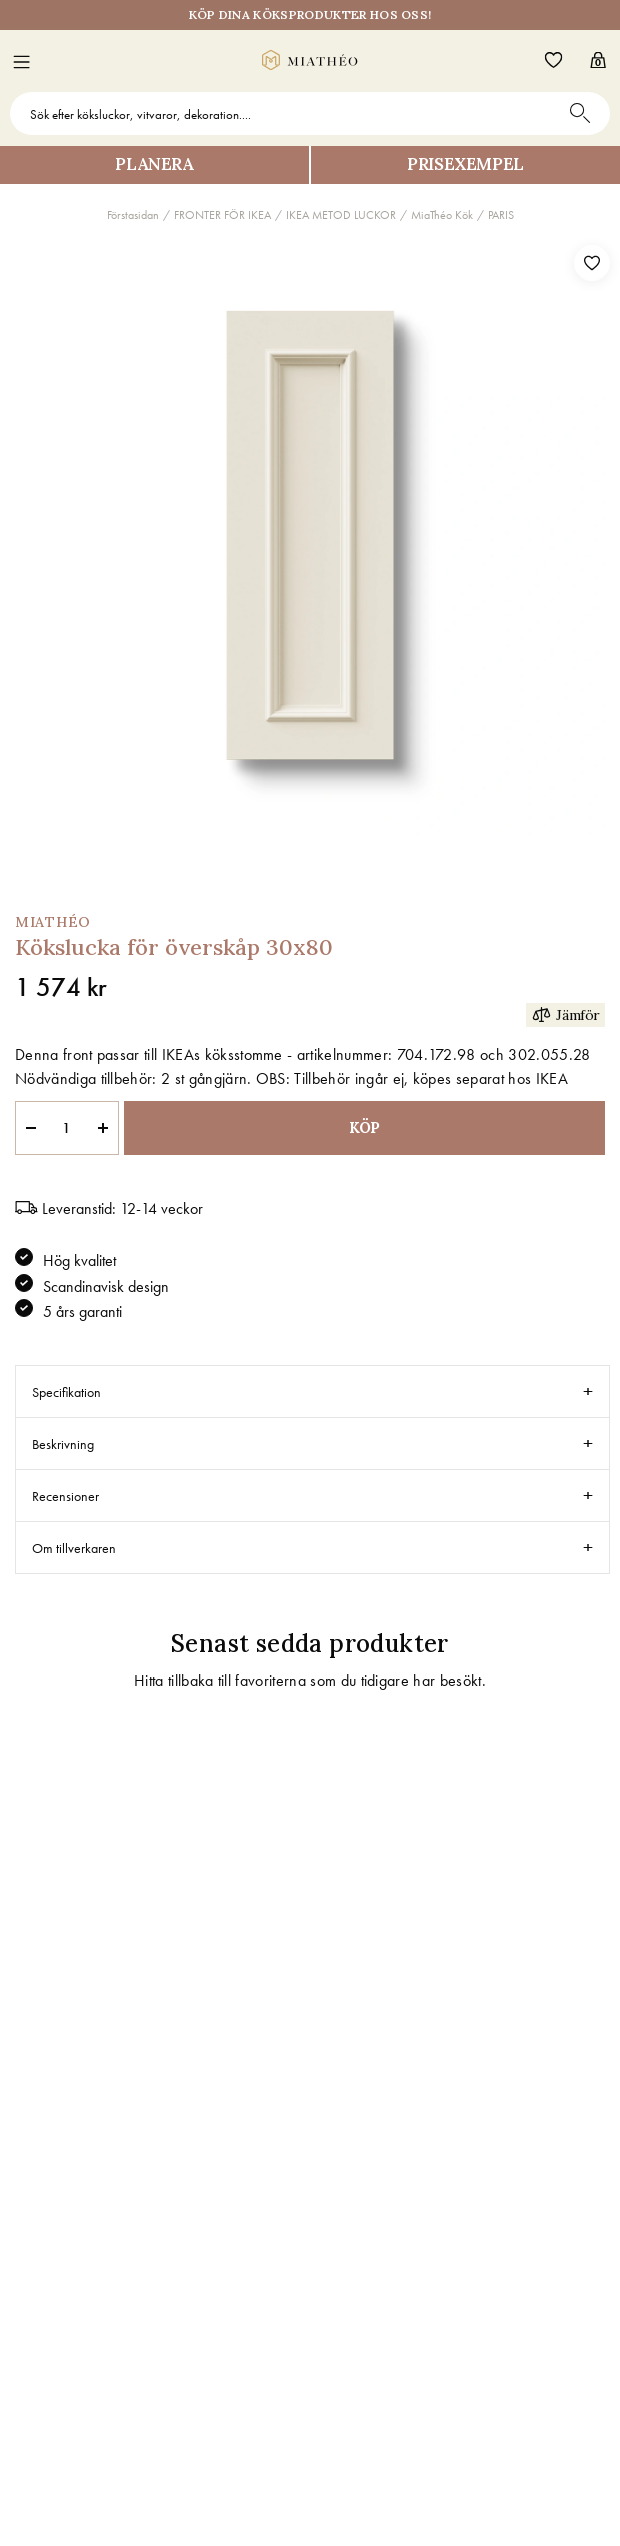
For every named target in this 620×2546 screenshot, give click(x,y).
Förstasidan (133, 215)
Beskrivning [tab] (63, 1444)
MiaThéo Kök (442, 215)
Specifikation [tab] (66, 1392)
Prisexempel (465, 164)
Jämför (565, 1014)
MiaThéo (53, 922)
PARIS (501, 215)
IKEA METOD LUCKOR (341, 215)
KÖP (364, 1127)
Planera (154, 164)
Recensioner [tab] (65, 1496)
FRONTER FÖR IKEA (222, 215)
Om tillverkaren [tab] (74, 1548)
